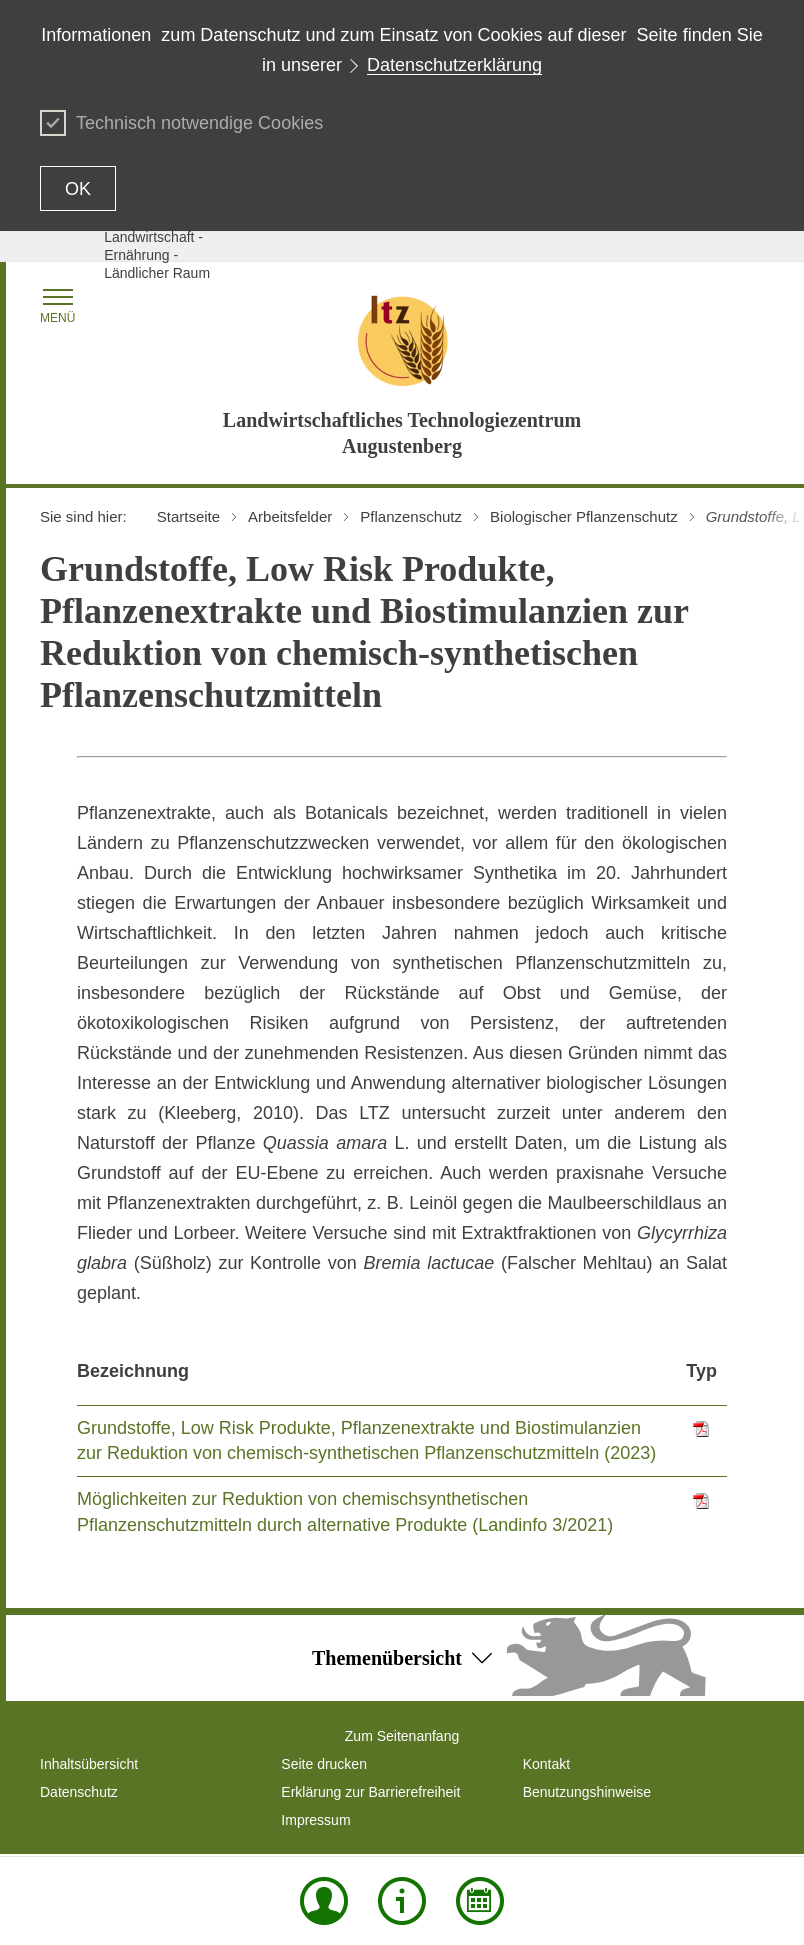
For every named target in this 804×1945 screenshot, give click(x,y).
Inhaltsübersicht (89, 1764)
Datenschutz (79, 1792)
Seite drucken (324, 1764)
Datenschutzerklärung (454, 65)
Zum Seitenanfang (402, 1736)
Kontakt (546, 1764)
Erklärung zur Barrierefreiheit (370, 1792)
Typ (701, 1371)
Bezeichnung (133, 1371)
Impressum (315, 1820)
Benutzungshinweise (587, 1792)
